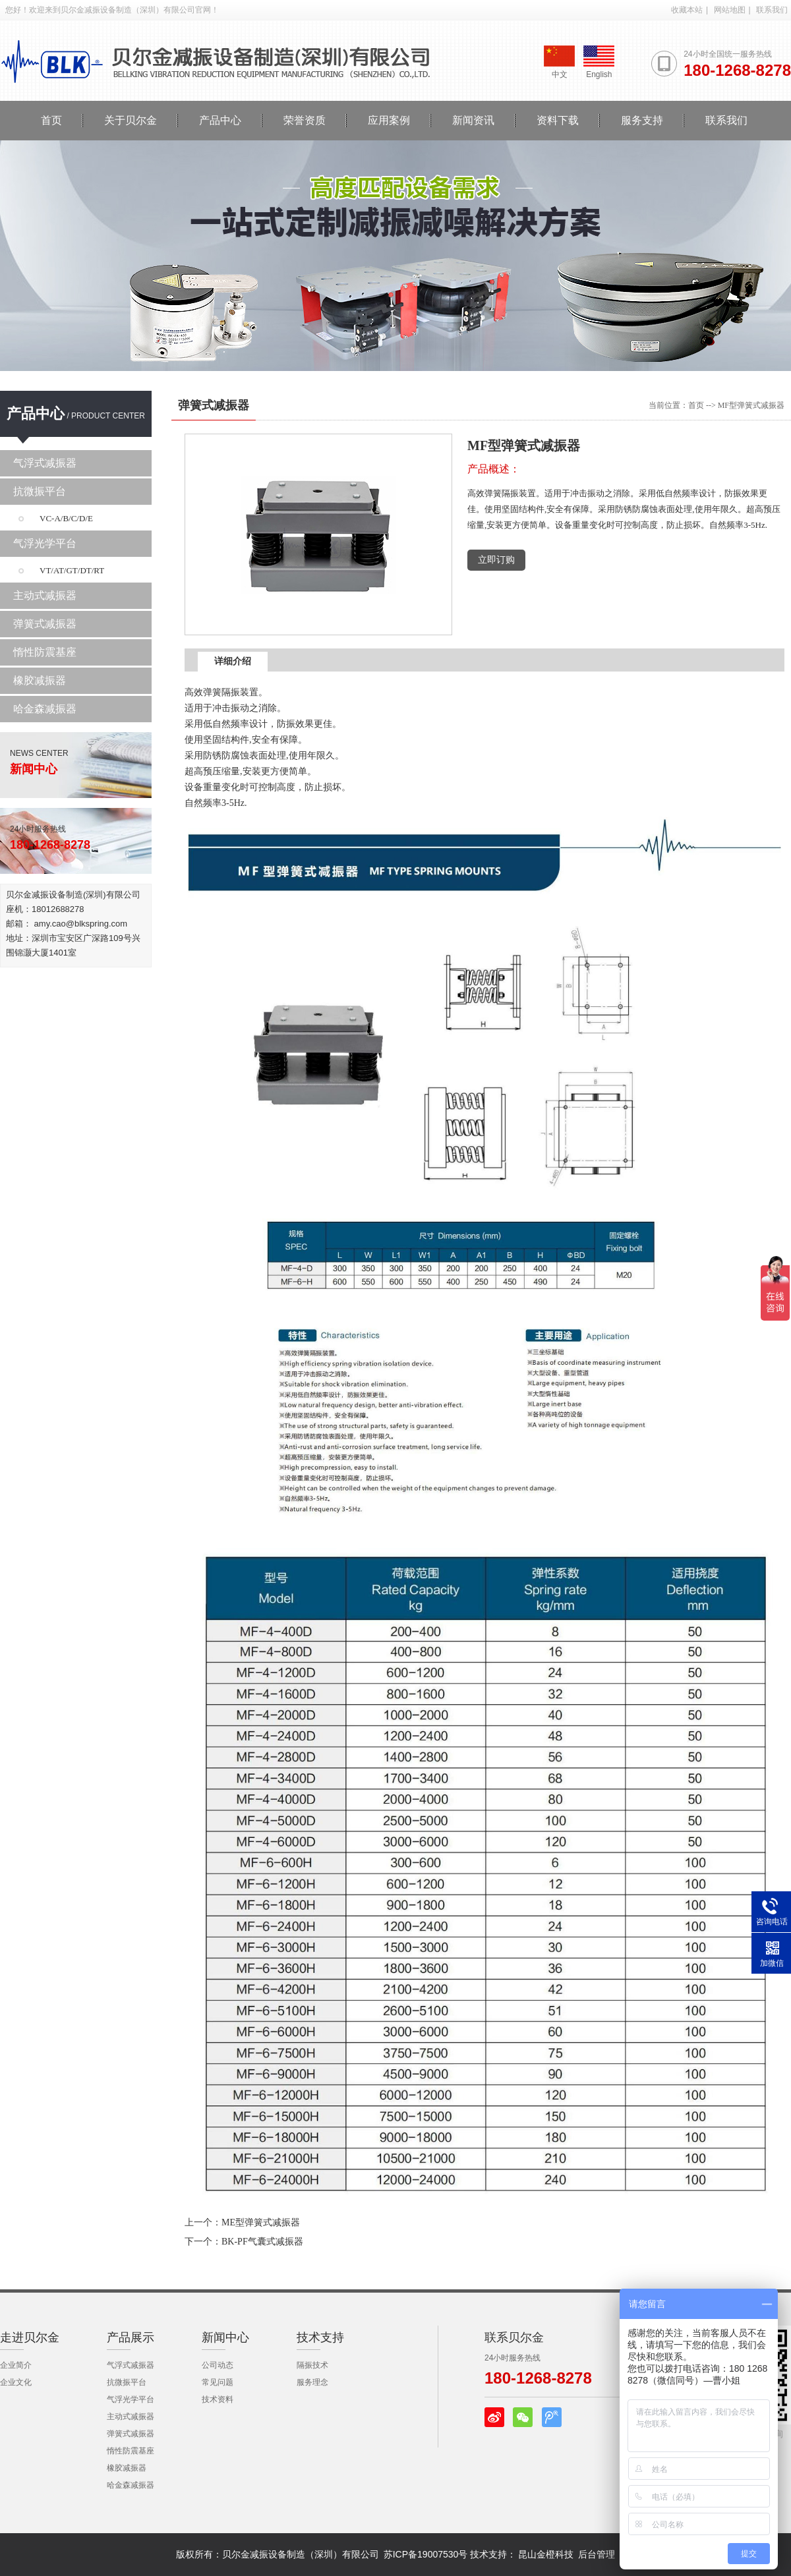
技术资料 (217, 2399)
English (598, 62)
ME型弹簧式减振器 (260, 2222)
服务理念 (312, 2382)
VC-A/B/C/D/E (66, 518)
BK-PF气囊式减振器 (262, 2242)
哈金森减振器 (44, 708)
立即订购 (496, 560)
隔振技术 (312, 2365)
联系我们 (772, 9)
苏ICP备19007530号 (426, 2554)
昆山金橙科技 (545, 2554)
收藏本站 (687, 9)
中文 (559, 62)
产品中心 (220, 120)
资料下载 (558, 120)
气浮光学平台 (44, 543)
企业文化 (16, 2382)
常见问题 (217, 2382)
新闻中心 (225, 2337)
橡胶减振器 (39, 680)
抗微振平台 (39, 491)
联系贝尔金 (514, 2337)
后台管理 (596, 2554)
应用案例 (389, 120)
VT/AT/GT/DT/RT (72, 570)
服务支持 (642, 120)
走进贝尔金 (29, 2337)
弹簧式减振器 (44, 623)
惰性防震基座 (44, 652)
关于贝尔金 (130, 120)
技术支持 (320, 2337)
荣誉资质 (304, 120)
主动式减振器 (44, 595)
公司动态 (217, 2365)
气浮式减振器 (44, 463)
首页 (51, 120)
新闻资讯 (473, 120)
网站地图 (730, 9)
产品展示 (130, 2337)
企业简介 (16, 2365)
